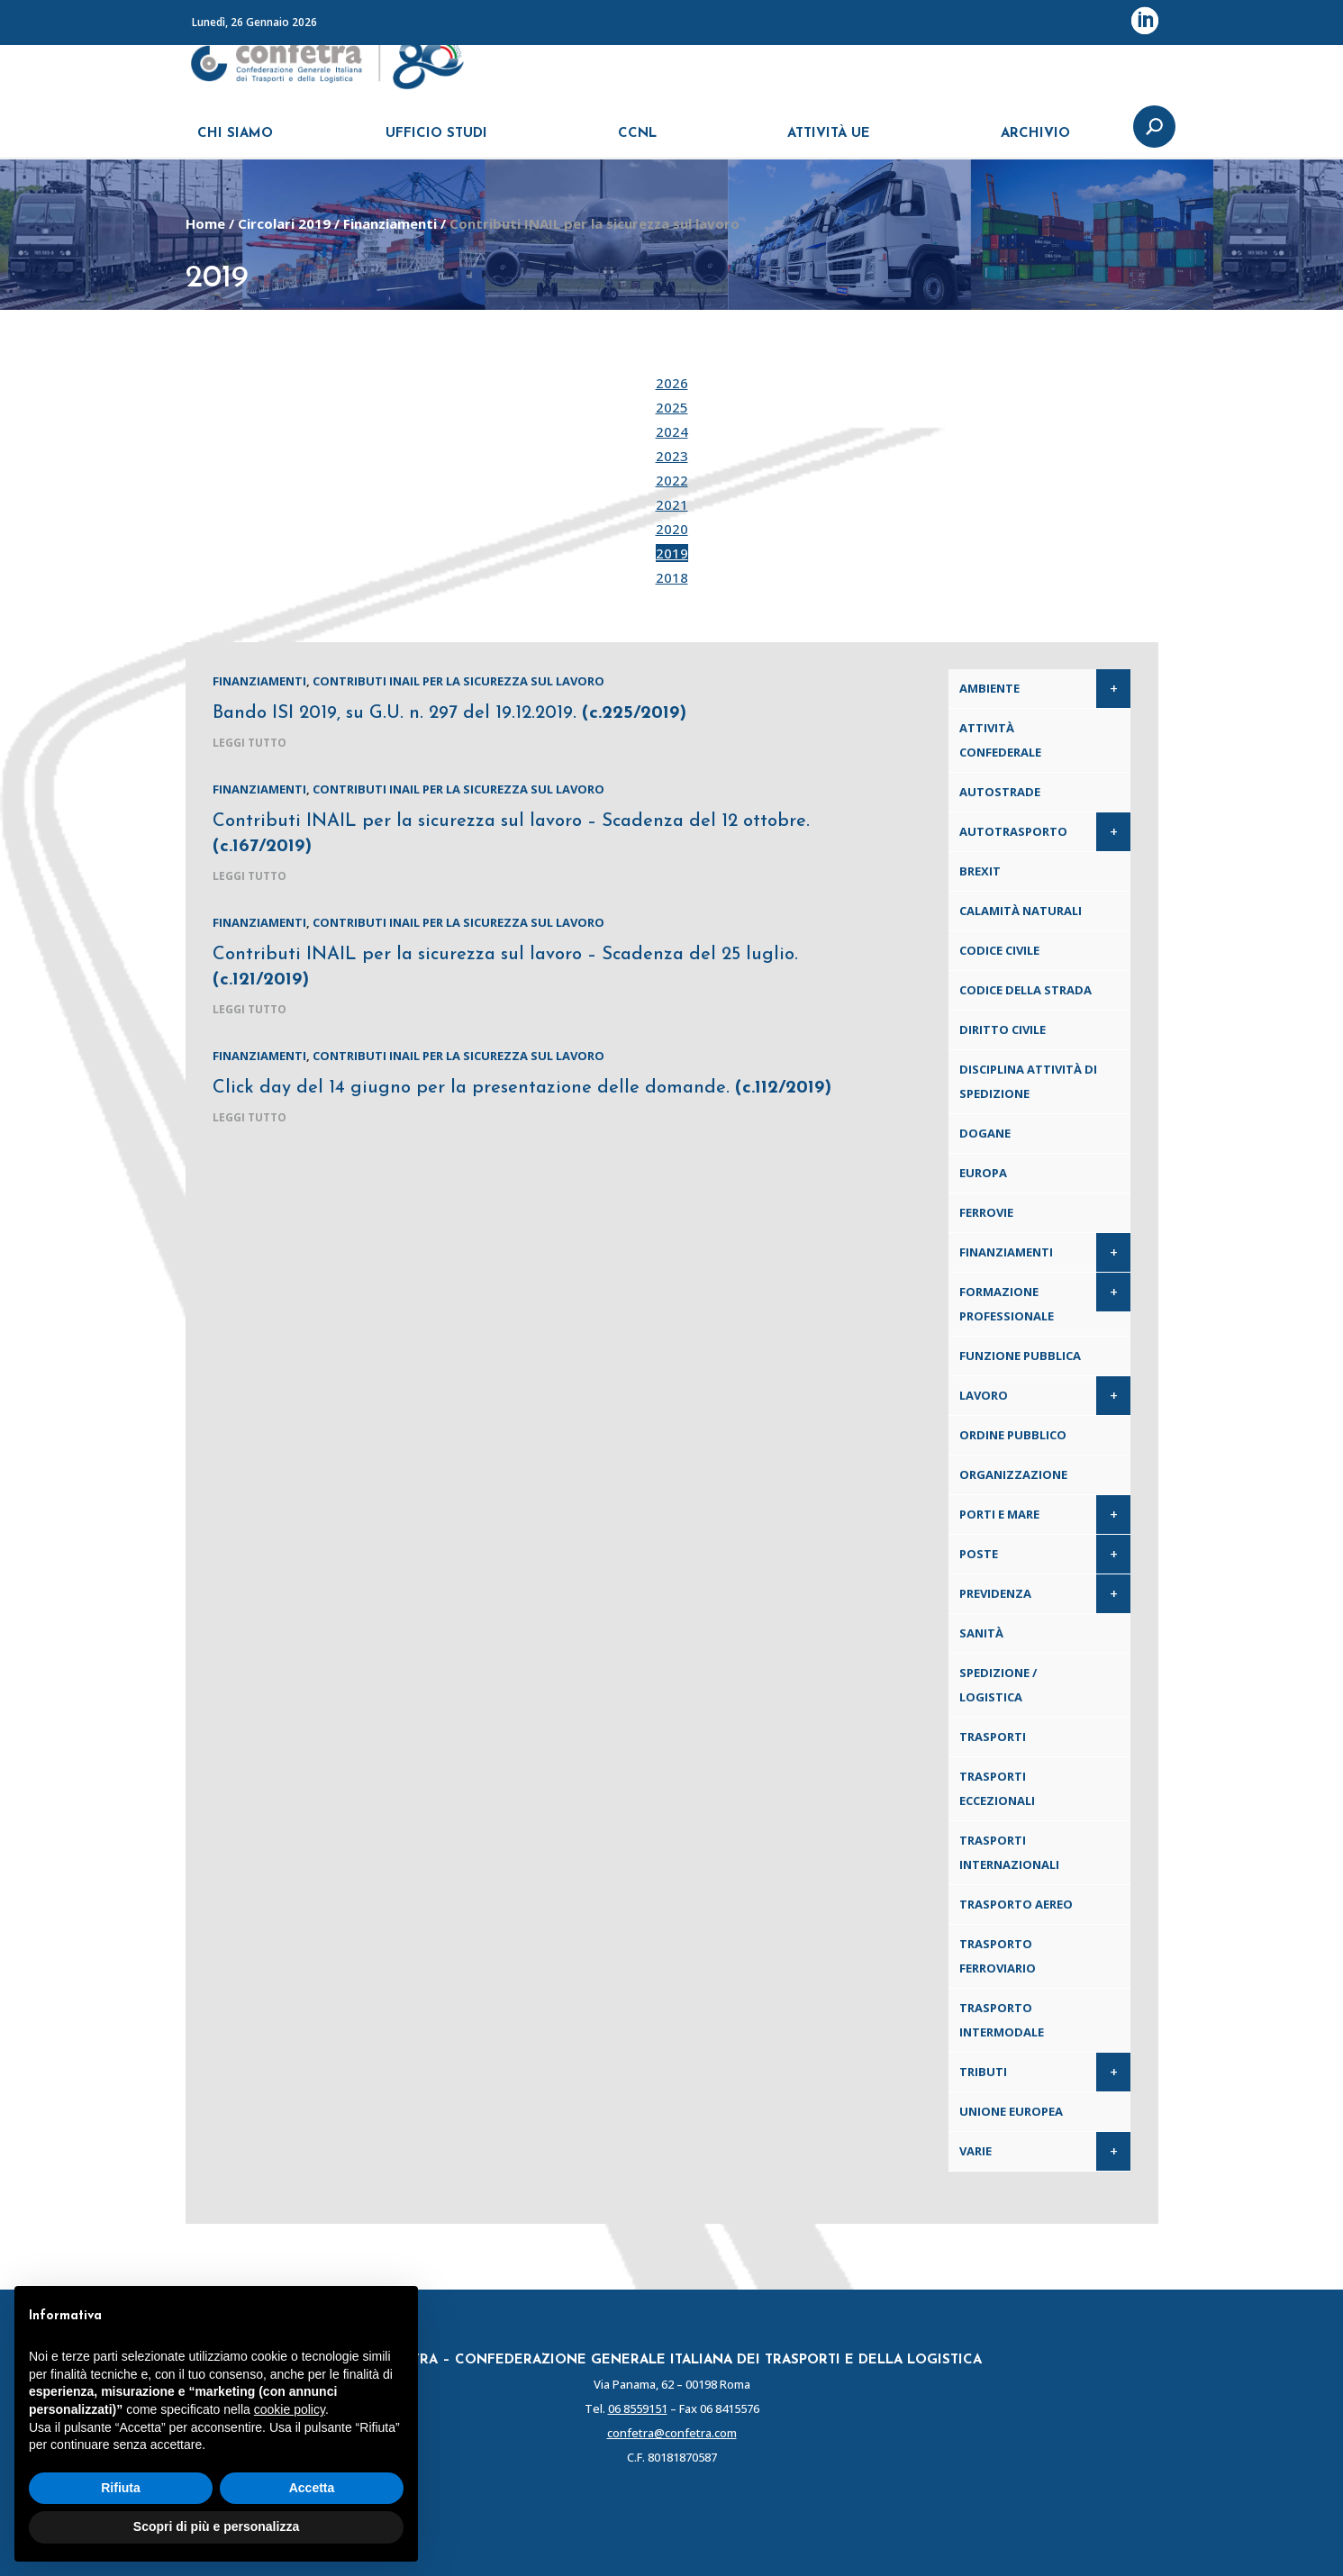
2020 (672, 529)
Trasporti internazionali (1009, 1852)
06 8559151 (637, 2408)
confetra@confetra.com (672, 2433)
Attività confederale (1000, 740)
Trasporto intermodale (1001, 2020)
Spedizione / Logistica (998, 1684)
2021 (672, 504)
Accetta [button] (312, 2488)
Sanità (981, 1633)
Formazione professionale (1006, 1303)
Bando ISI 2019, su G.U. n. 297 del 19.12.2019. (449, 713)
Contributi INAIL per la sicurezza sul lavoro (458, 681)
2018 (672, 577)
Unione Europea (1011, 2111)
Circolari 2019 (284, 223)
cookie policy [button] (289, 2409)
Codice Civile (999, 950)
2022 (672, 480)
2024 (672, 431)
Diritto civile (1002, 1029)
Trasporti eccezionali (997, 1788)
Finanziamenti (390, 223)
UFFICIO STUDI (436, 142)
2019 (672, 553)
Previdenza (995, 1593)
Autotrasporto (1013, 831)
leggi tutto (249, 742)
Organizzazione (1013, 1474)
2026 (672, 383)
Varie (975, 2151)
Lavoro (983, 1395)
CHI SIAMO (235, 142)
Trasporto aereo (1016, 1904)
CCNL (637, 142)
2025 (672, 407)
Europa (983, 1173)
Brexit (980, 871)
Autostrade (999, 792)
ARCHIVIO (1035, 142)
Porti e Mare (999, 1514)
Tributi (983, 2072)
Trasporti (992, 1736)
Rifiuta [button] (121, 2488)
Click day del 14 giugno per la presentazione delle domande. (522, 1088)
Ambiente (989, 688)
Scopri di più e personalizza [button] (216, 2526)
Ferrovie (986, 1212)
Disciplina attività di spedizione (1028, 1081)
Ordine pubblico (1012, 1435)
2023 (672, 456)
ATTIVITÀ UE (828, 142)
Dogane (985, 1133)
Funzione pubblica (1020, 1355)
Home (205, 223)
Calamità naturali (1020, 911)
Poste (978, 1554)
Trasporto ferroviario (997, 1956)
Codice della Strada (1025, 990)
